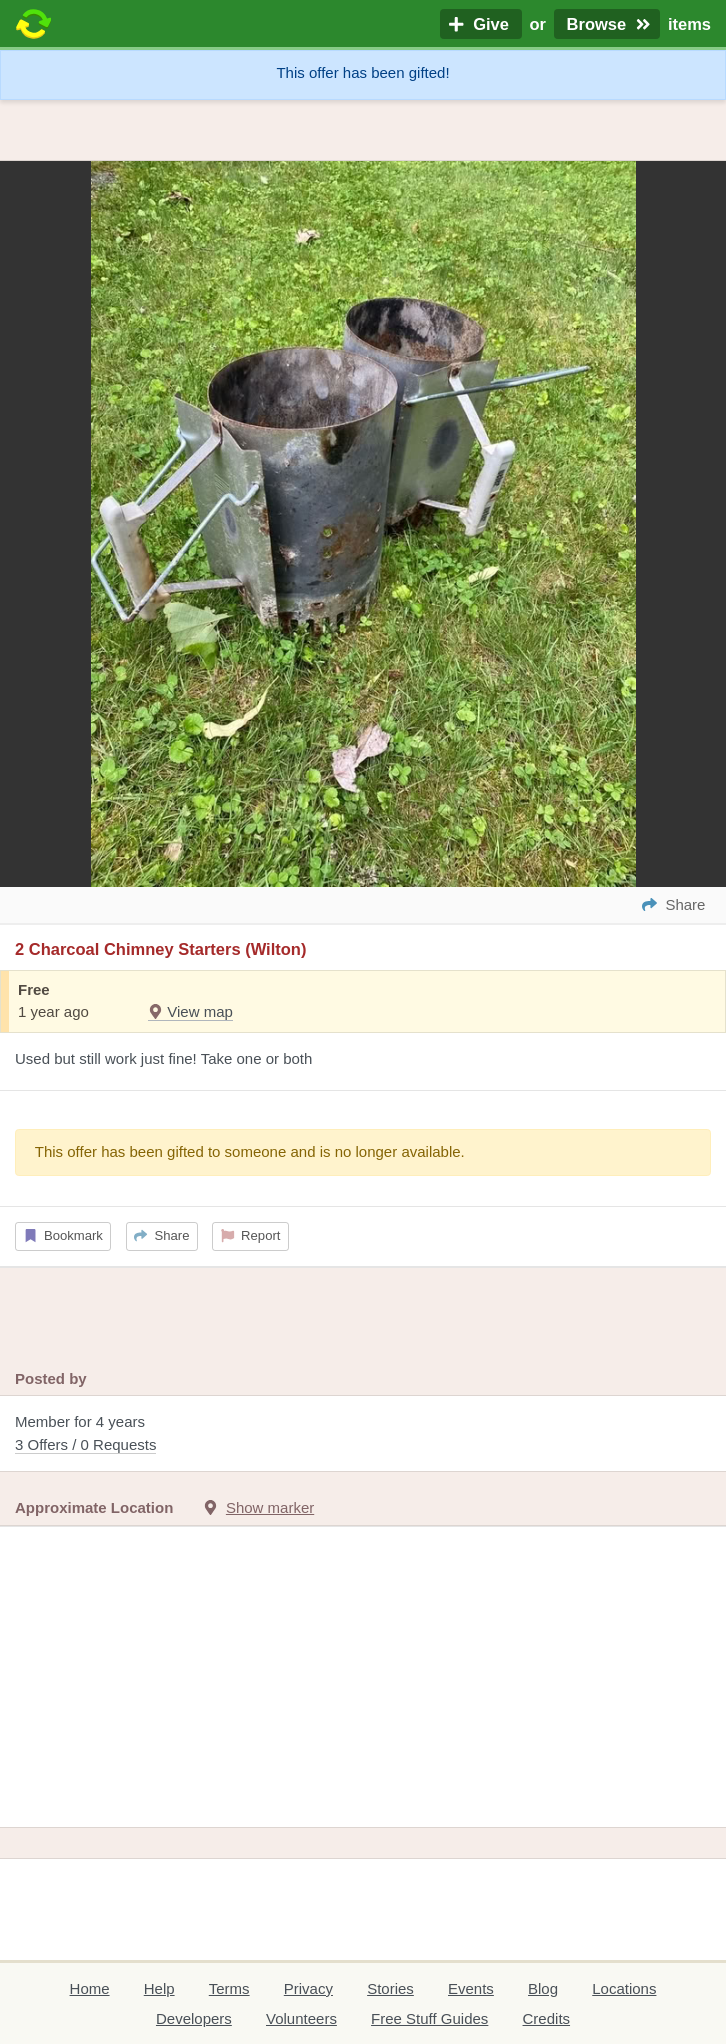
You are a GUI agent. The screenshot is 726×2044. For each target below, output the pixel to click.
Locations (624, 1988)
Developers (194, 2018)
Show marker (270, 1507)
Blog (543, 1988)
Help (159, 1988)
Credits (547, 2018)
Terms (229, 1988)
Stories (390, 1988)
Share (161, 1235)
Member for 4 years (363, 1434)
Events (471, 1988)
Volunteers (301, 2018)
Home (90, 1988)
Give (481, 24)
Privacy (308, 1988)
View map (190, 1011)
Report (251, 1235)
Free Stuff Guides (429, 2018)
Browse (607, 24)
